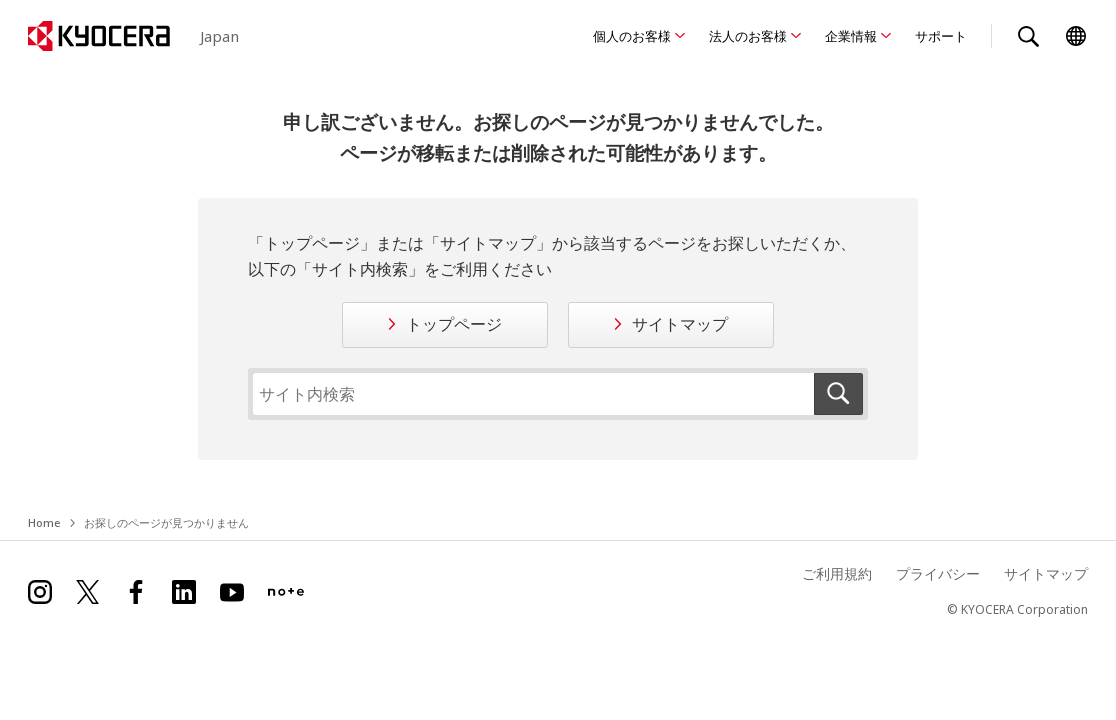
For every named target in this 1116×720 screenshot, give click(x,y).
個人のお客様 (632, 36)
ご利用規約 (837, 573)
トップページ (454, 324)
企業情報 (851, 36)
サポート (941, 36)
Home (44, 522)
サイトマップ (680, 324)
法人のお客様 (748, 36)
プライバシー (938, 573)
